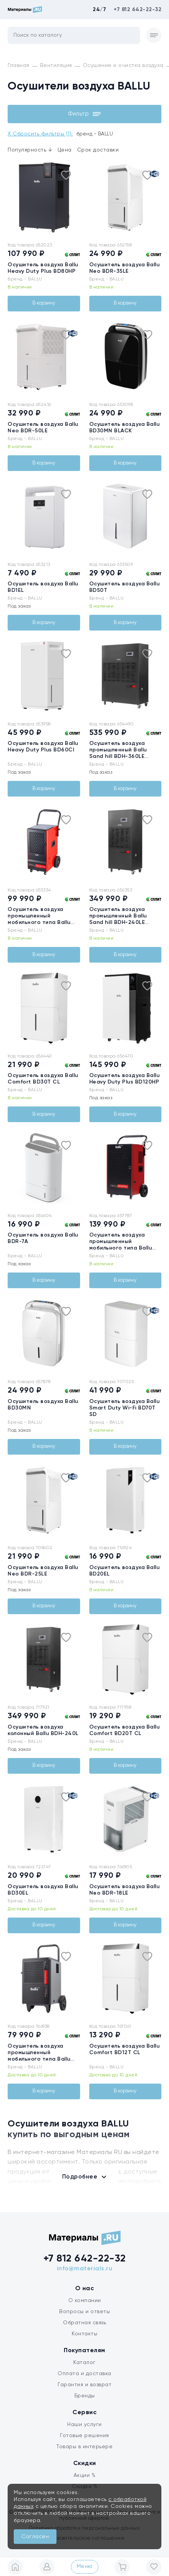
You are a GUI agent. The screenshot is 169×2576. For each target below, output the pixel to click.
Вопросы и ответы (84, 2311)
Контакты (84, 2333)
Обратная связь (84, 2322)
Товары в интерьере (84, 2446)
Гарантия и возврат (84, 2384)
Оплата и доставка (84, 2373)
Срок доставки (98, 150)
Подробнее (80, 2177)
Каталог (84, 2362)
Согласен (35, 2536)
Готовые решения (84, 2435)
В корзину (43, 303)
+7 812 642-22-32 (137, 9)
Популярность (30, 150)
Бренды (84, 2395)
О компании (84, 2300)
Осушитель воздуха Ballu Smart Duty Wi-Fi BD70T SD (124, 1408)
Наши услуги (84, 2424)
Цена (65, 150)
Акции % (85, 2475)
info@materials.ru (85, 2269)
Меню (85, 2566)
